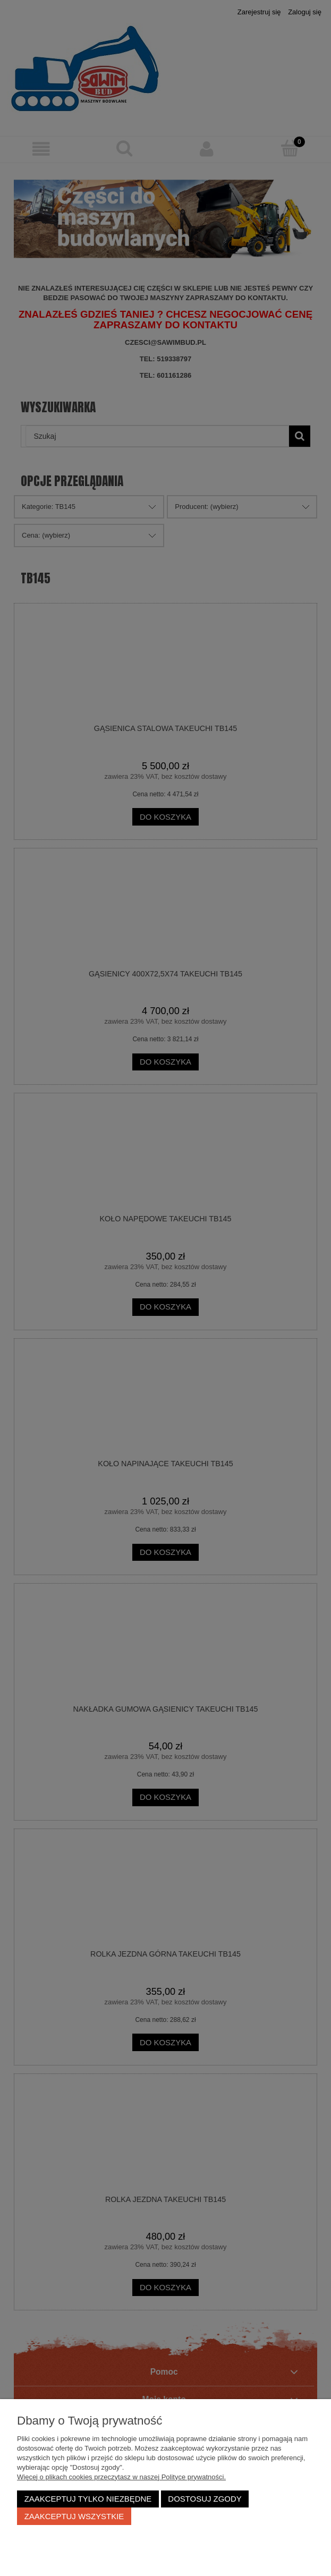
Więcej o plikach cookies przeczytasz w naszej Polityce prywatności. (121, 2477)
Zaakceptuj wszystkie (74, 2516)
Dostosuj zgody (204, 2498)
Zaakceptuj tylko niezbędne (88, 2498)
